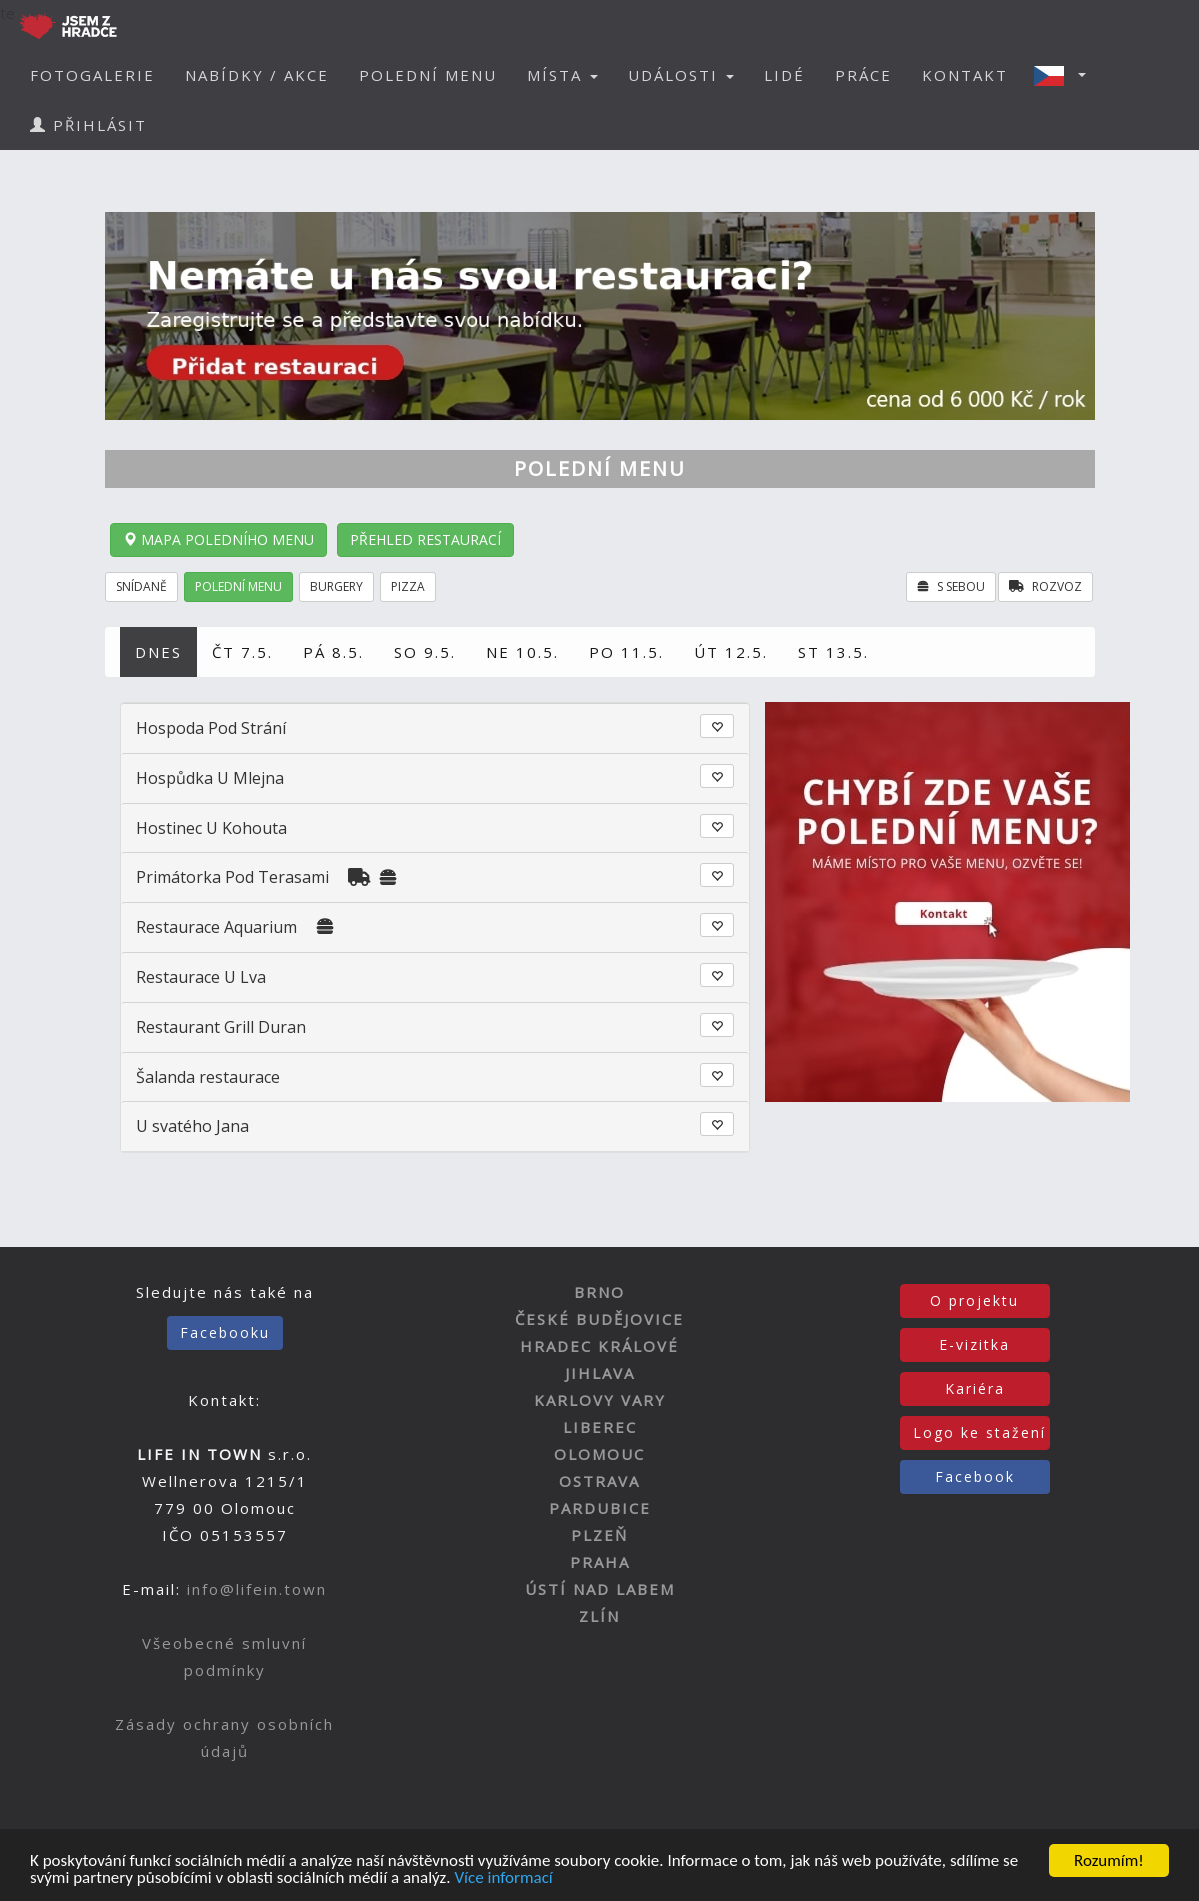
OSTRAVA (599, 1481)
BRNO (599, 1292)
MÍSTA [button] (562, 75)
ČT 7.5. (242, 652)
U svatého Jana (192, 1126)
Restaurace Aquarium (216, 927)
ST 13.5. (833, 652)
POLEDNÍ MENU (428, 75)
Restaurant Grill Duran (221, 1027)
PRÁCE (863, 75)
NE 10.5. (522, 652)
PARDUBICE (600, 1508)
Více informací (503, 1878)
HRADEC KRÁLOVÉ (599, 1346)
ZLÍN (599, 1616)
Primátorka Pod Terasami (232, 877)
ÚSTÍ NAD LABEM (600, 1589)
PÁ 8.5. (333, 652)
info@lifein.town (257, 1589)
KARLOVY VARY (600, 1400)
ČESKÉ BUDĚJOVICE (599, 1319)
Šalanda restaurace (208, 1077)
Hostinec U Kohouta (211, 828)
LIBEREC (600, 1427)
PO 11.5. (626, 652)
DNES (158, 652)
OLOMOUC (599, 1454)
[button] (1066, 75)
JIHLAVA (600, 1373)
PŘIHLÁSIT (88, 125)
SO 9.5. (425, 652)
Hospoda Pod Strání (211, 728)
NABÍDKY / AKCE (257, 75)
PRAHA (600, 1562)
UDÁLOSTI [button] (681, 75)
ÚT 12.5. (731, 652)
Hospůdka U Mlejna (210, 778)
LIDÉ (784, 75)
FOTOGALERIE (92, 75)
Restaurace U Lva (201, 977)
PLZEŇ (599, 1535)
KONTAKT (965, 75)
